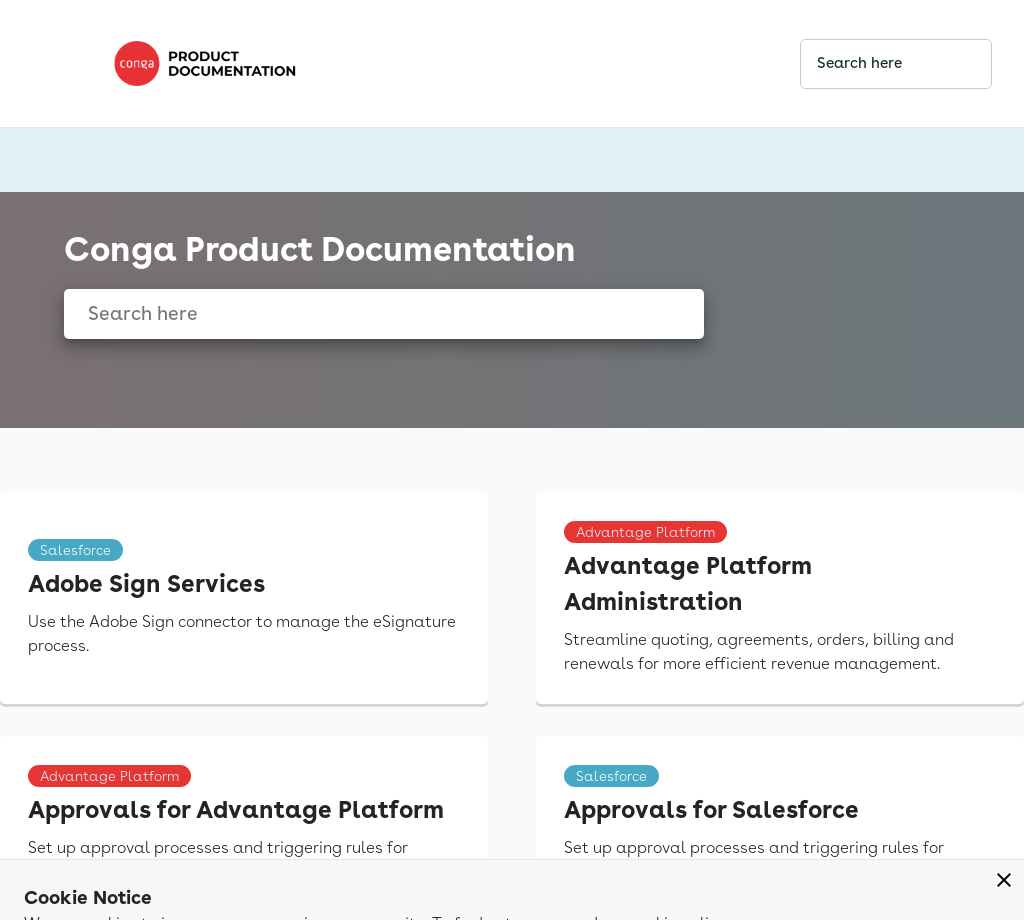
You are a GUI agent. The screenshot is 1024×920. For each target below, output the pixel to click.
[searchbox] (955, 64)
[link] (440, 63)
